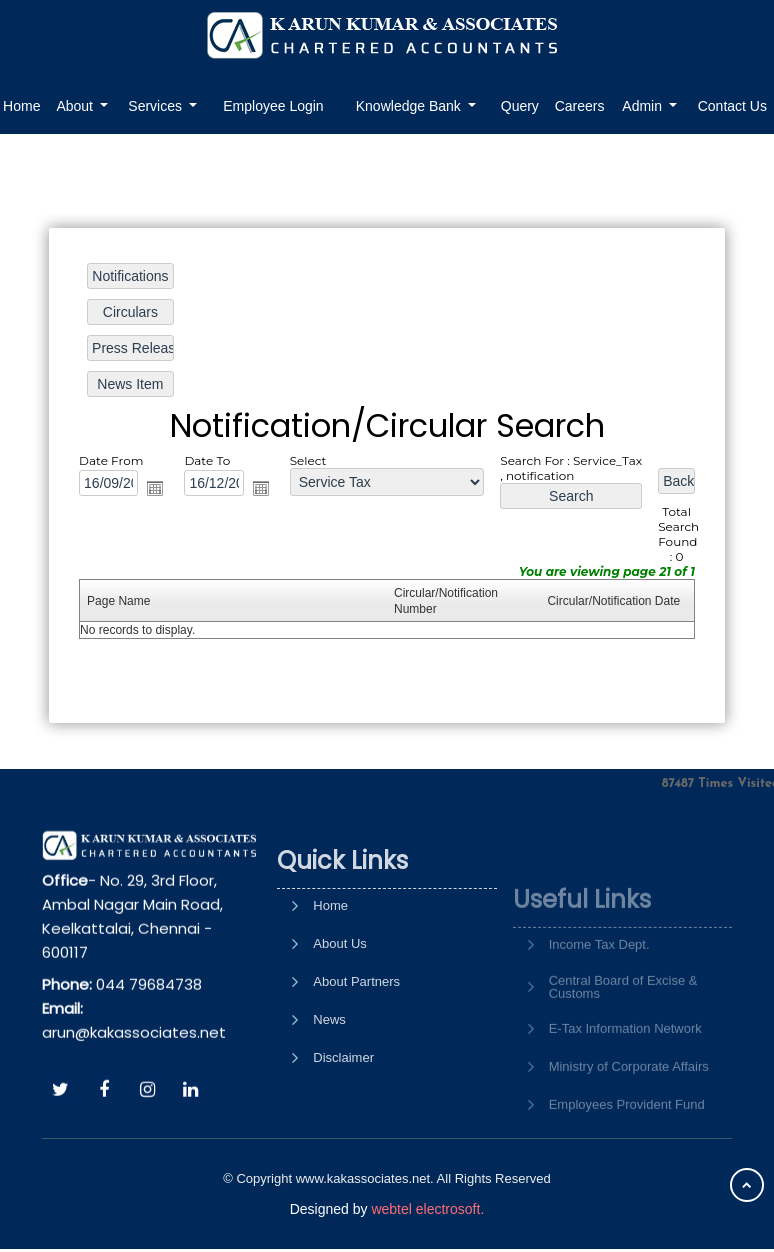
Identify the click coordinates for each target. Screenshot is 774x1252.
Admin (644, 106)
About (76, 106)
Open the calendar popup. (157, 488)
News (329, 1078)
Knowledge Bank (410, 106)
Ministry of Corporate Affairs (629, 1107)
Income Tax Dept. (599, 985)
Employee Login (273, 106)
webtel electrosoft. (427, 1209)
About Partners (356, 1040)
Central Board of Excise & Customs (623, 1028)
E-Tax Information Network (625, 1069)
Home (330, 964)
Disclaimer (343, 1116)
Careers (580, 106)
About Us (339, 1002)
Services (157, 106)
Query (520, 106)
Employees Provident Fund (627, 1145)
